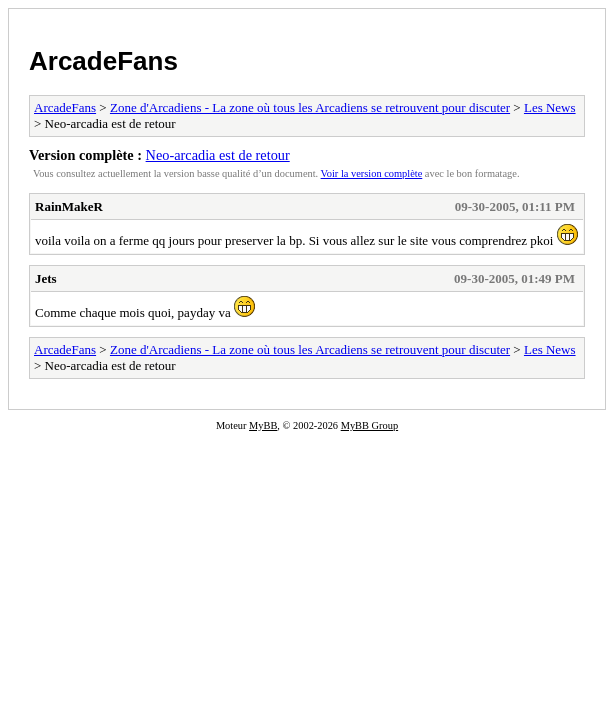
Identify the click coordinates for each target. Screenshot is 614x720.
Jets (46, 278)
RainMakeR (69, 206)
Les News (550, 107)
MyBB (263, 425)
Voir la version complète (372, 173)
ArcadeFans (103, 61)
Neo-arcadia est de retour (218, 155)
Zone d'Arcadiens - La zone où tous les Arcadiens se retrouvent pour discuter (310, 107)
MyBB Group (369, 425)
